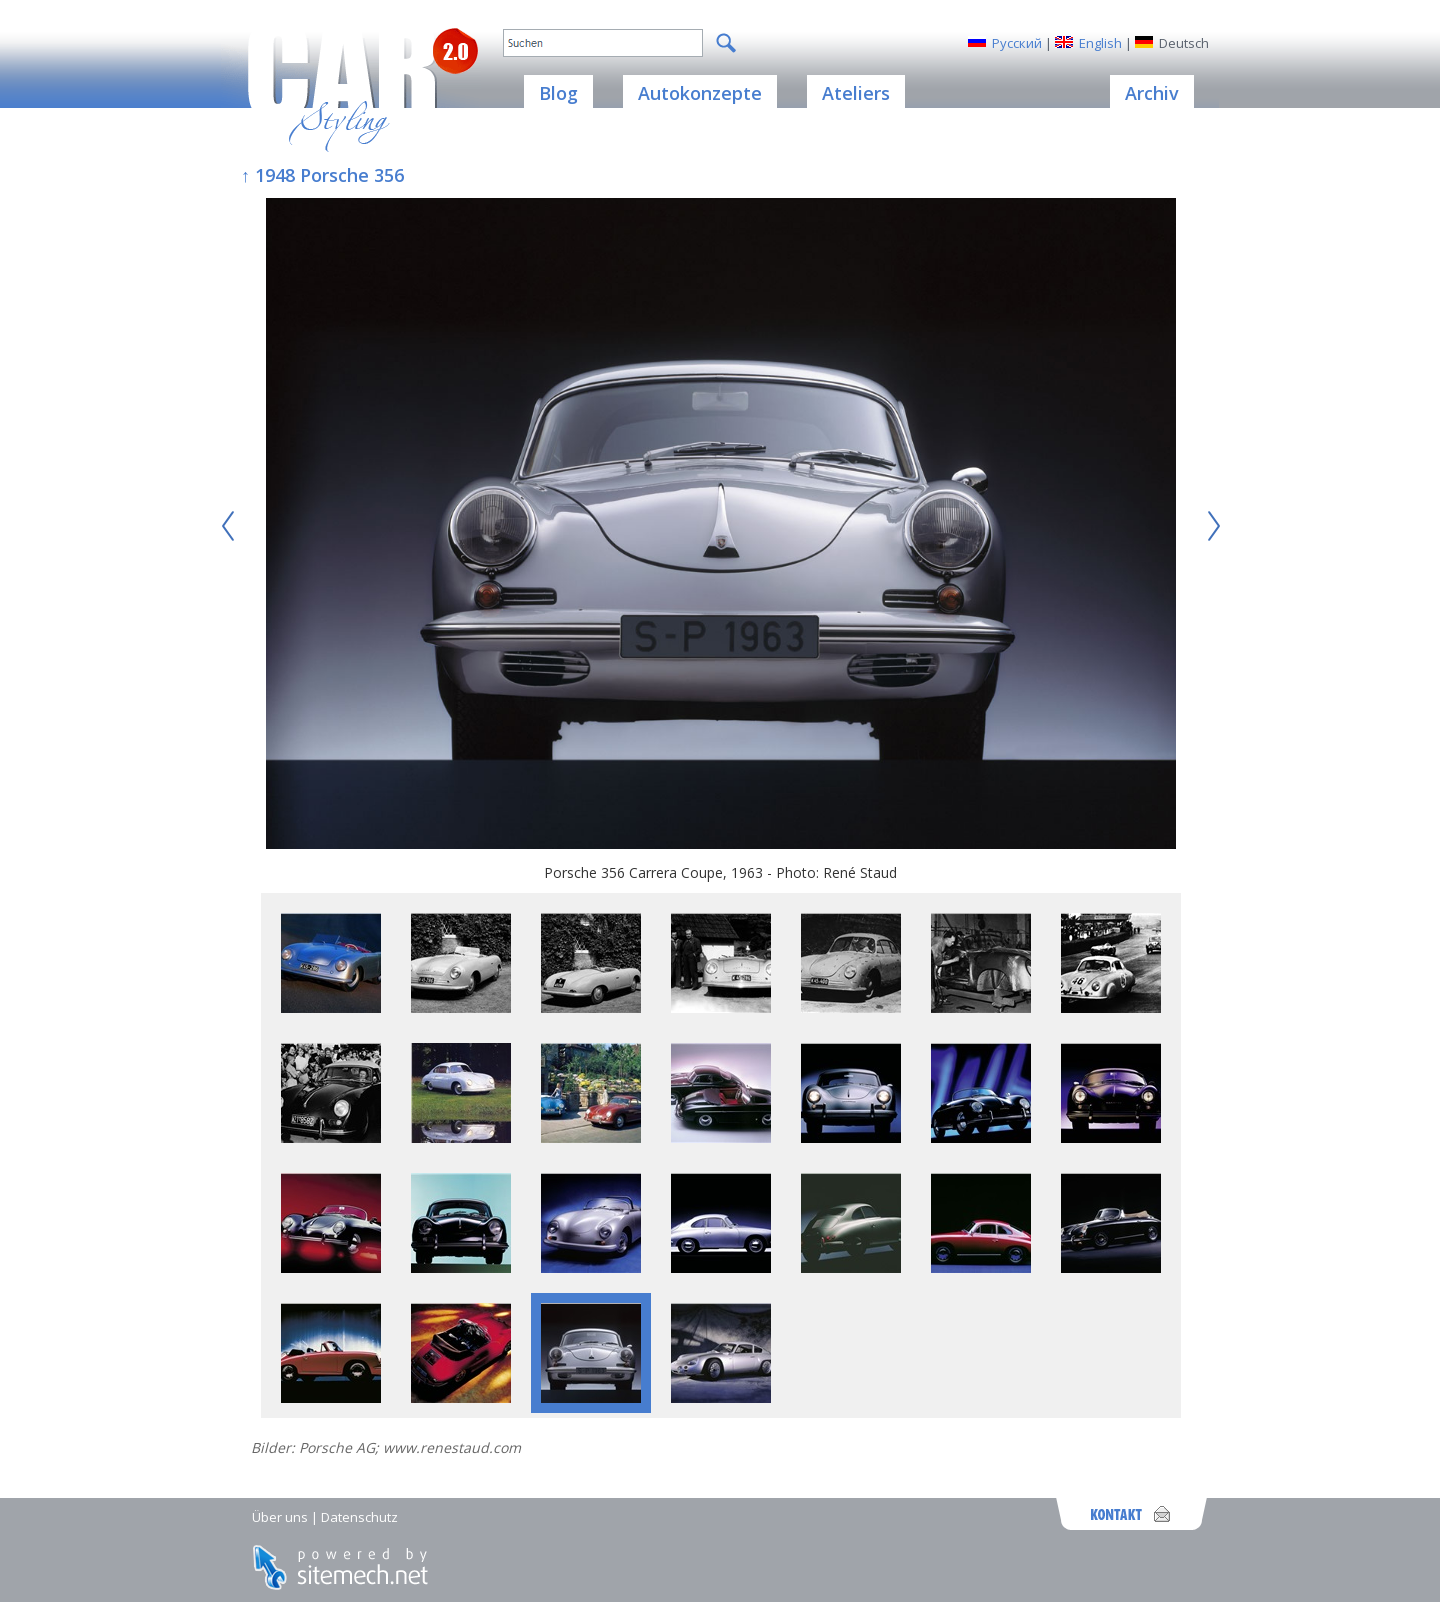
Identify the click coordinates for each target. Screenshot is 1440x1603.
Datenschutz (359, 1517)
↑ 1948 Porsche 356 (322, 175)
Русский (1017, 43)
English (1100, 43)
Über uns (280, 1517)
